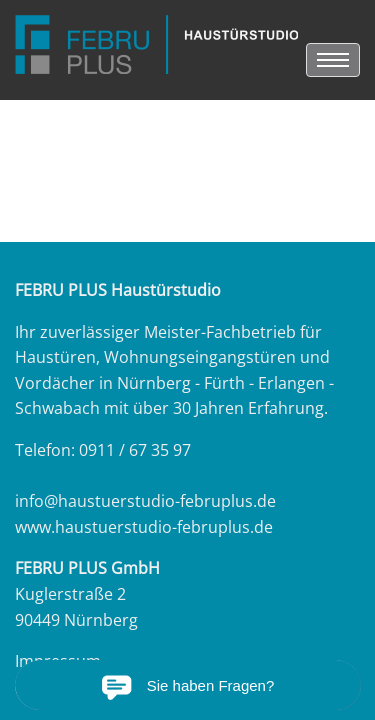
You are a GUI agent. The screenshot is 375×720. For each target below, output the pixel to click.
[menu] (333, 60)
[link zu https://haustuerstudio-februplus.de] (156, 44)
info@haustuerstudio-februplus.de (145, 501)
